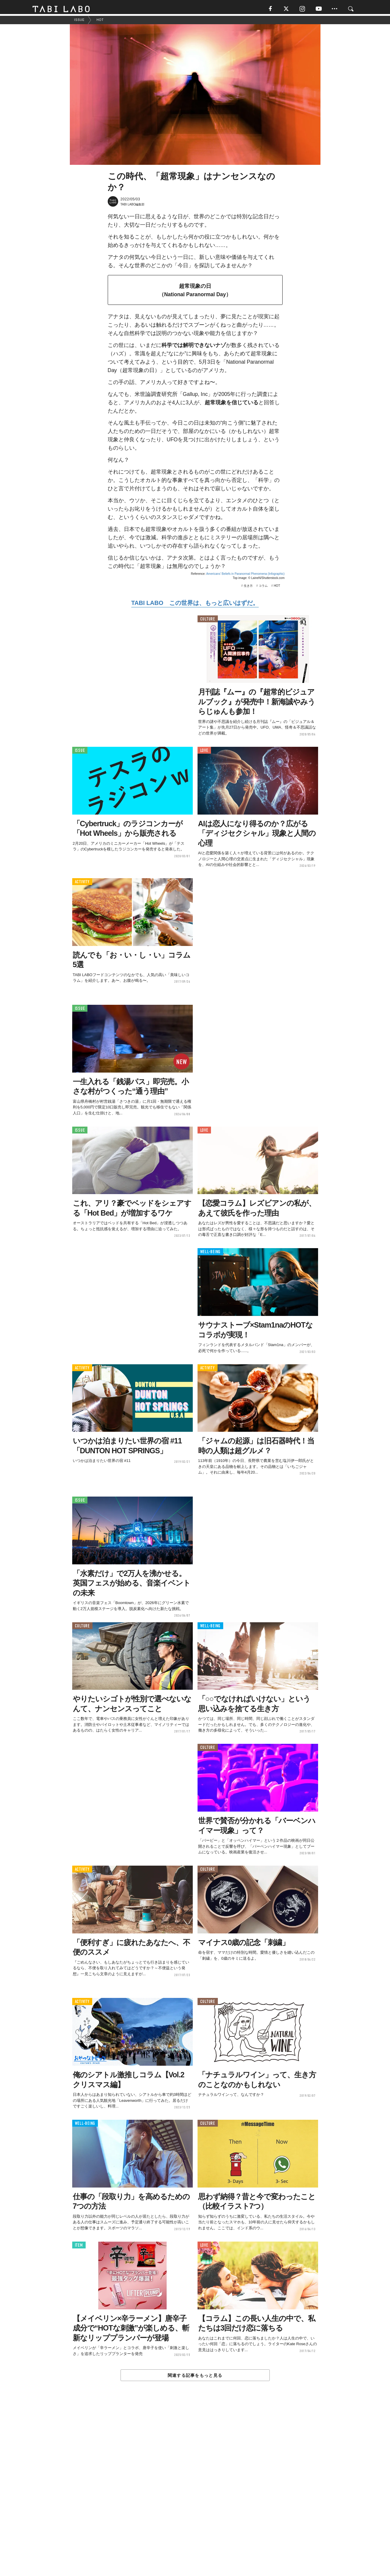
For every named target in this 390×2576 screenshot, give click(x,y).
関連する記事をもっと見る (195, 2377)
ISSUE (80, 752)
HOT (277, 588)
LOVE (204, 752)
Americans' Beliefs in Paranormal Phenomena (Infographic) (245, 576)
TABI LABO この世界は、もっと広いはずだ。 (195, 605)
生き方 (248, 588)
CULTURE (207, 621)
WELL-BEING (210, 1254)
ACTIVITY (82, 884)
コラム (263, 588)
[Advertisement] (195, 2493)
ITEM (79, 2247)
